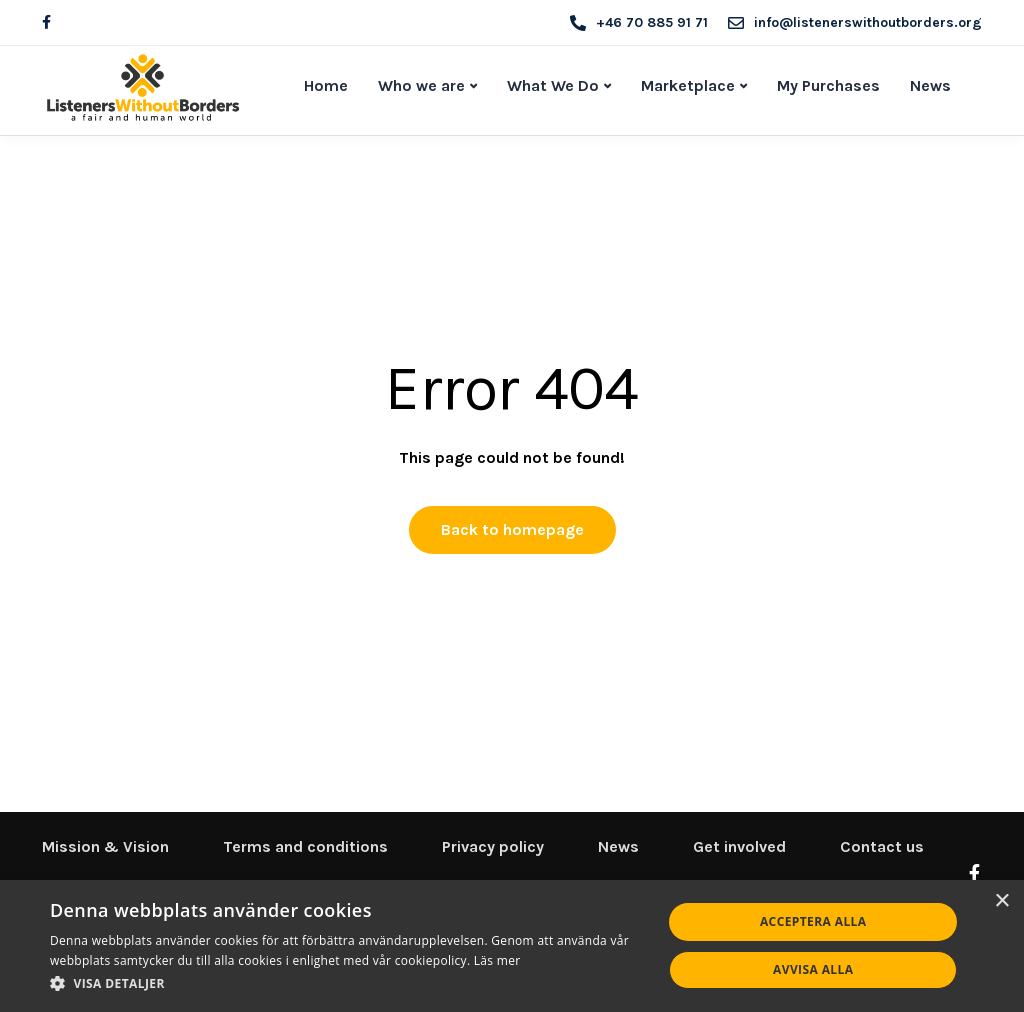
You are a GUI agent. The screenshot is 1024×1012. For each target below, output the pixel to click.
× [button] (1001, 901)
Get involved (739, 846)
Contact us (882, 846)
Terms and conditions (305, 846)
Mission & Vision (105, 846)
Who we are (421, 85)
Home (326, 85)
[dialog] (512, 946)
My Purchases (828, 85)
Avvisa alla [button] (813, 969)
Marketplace (688, 85)
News (930, 85)
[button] (347, 984)
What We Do (553, 85)
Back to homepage (512, 529)
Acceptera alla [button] (813, 921)
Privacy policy (493, 846)
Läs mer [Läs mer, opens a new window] (497, 960)
